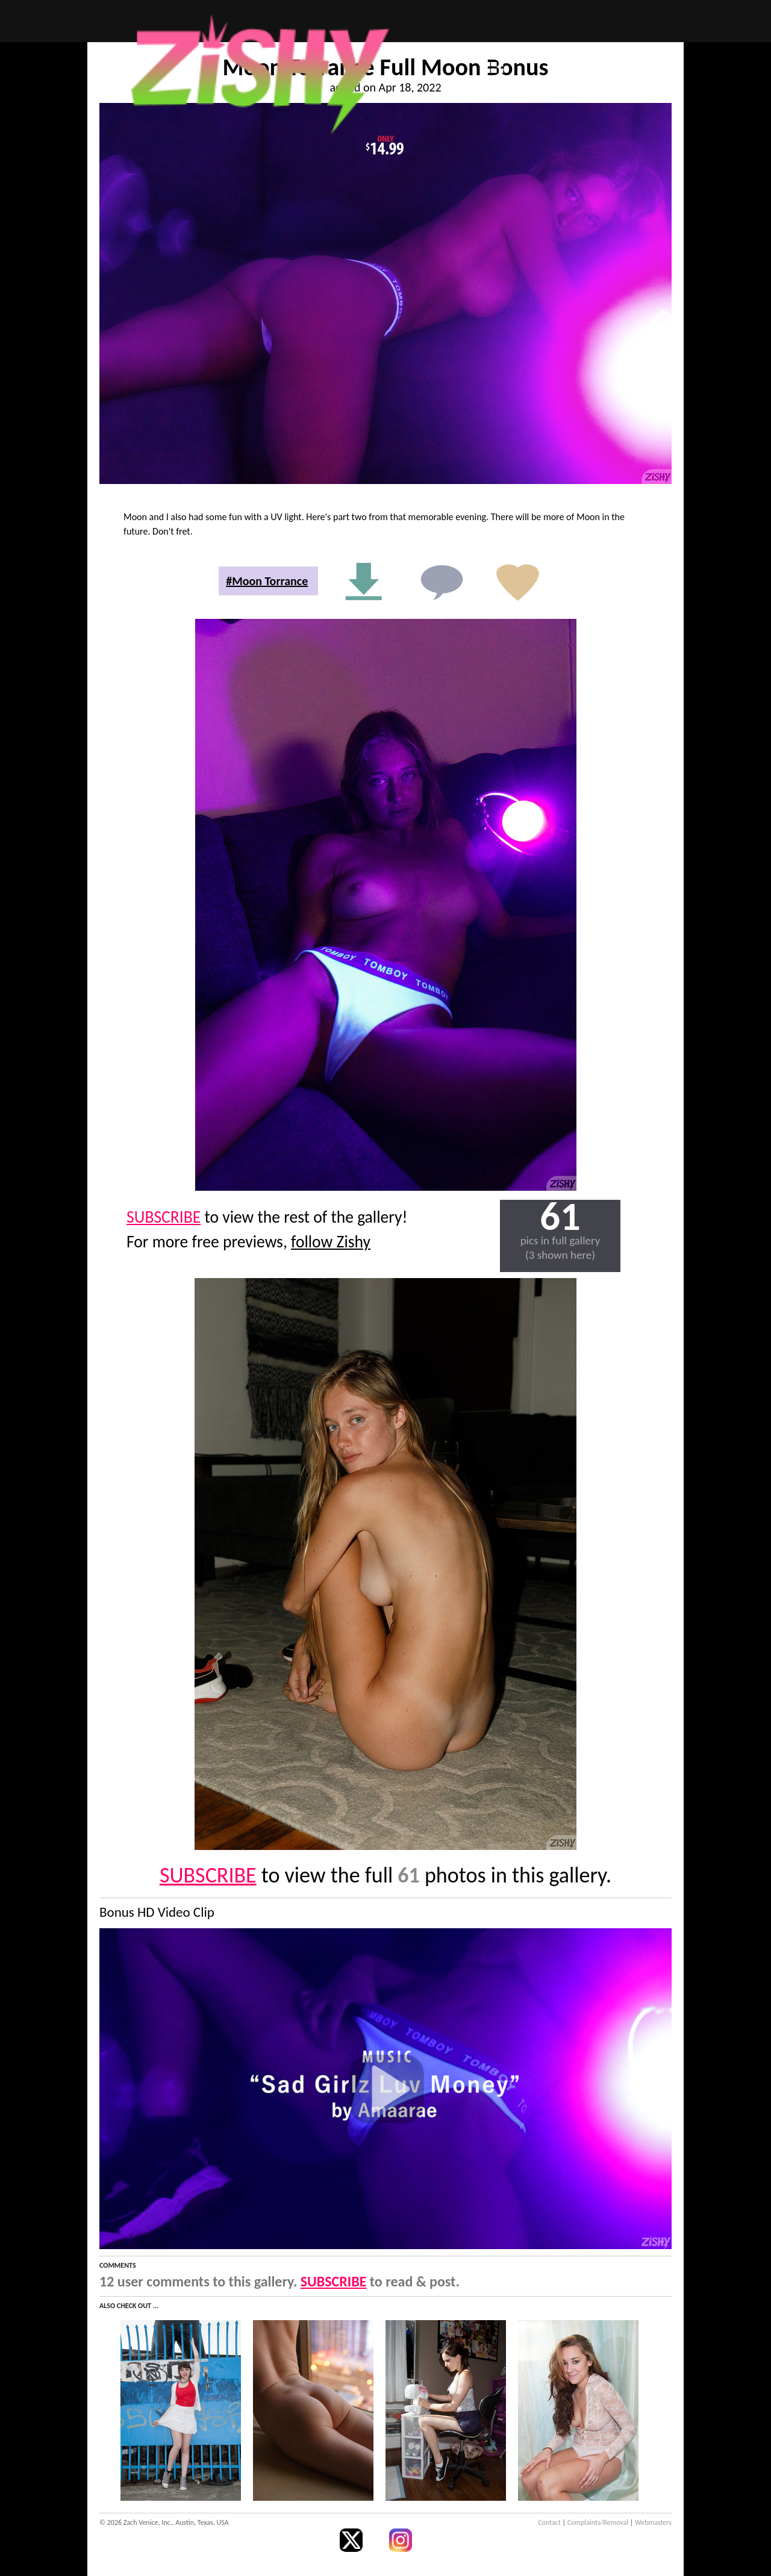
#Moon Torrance (267, 581)
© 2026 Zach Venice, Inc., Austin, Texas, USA (164, 2522)
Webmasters (653, 2522)
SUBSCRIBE (163, 1217)
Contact (549, 2522)
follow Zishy (330, 1242)
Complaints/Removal (597, 2522)
